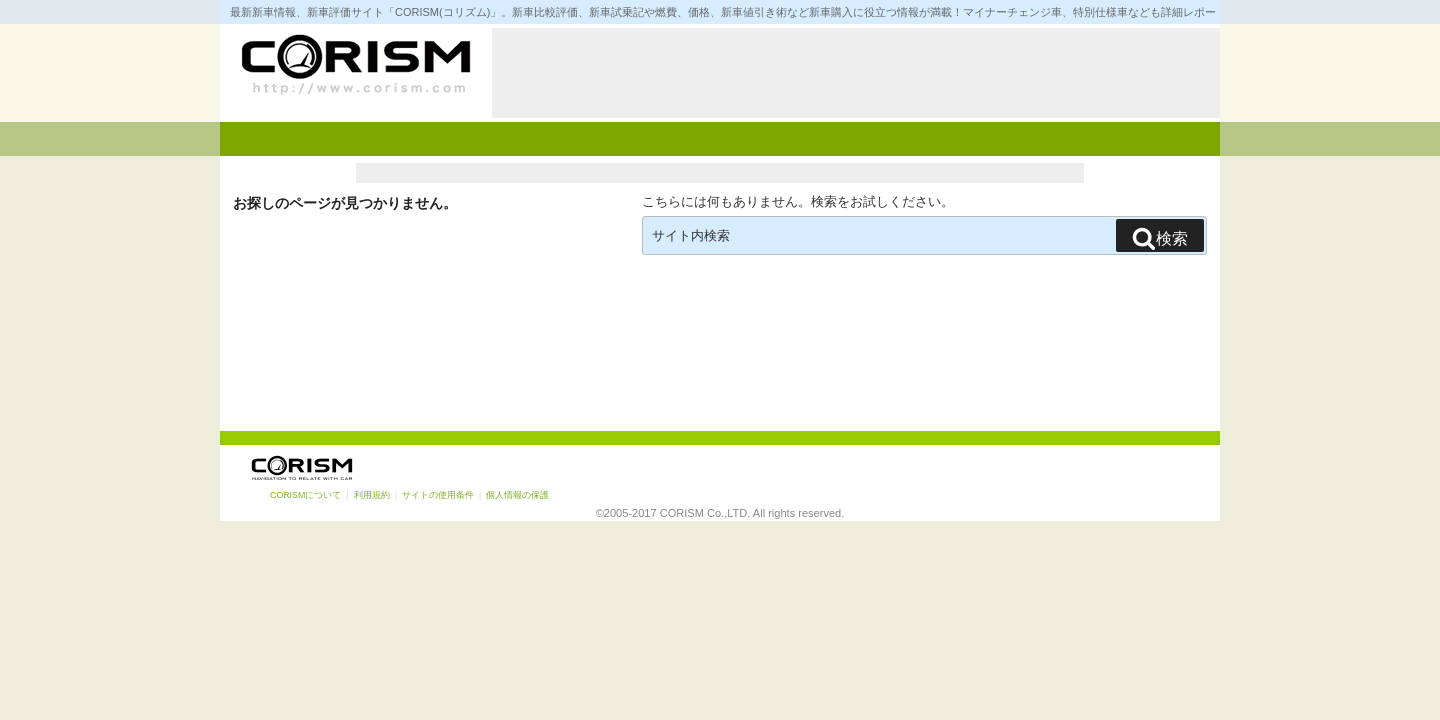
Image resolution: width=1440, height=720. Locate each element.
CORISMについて (305, 495)
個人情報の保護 (517, 495)
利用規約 (372, 495)
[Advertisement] (856, 73)
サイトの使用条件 (438, 495)
